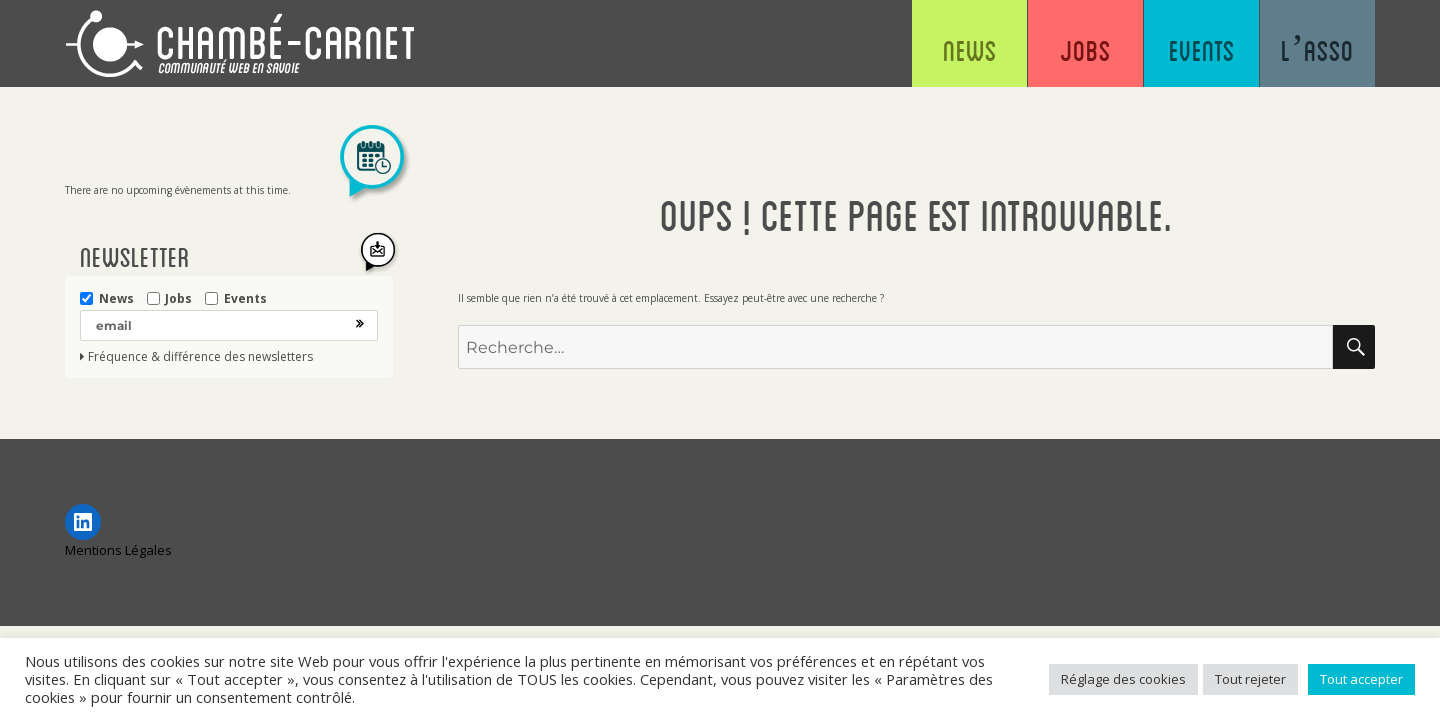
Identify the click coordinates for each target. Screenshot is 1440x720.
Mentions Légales (118, 550)
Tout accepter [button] (1361, 679)
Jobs (1085, 50)
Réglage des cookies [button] (1123, 679)
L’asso (1317, 50)
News (970, 50)
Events (1202, 50)
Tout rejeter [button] (1250, 679)
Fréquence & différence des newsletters (200, 357)
